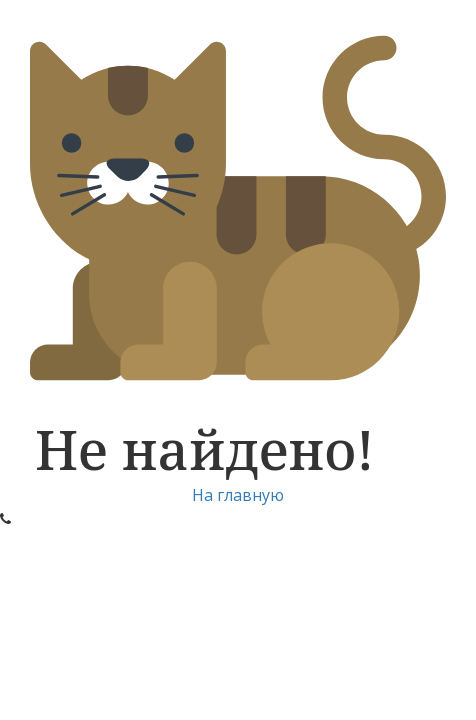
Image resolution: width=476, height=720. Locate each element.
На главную (238, 495)
